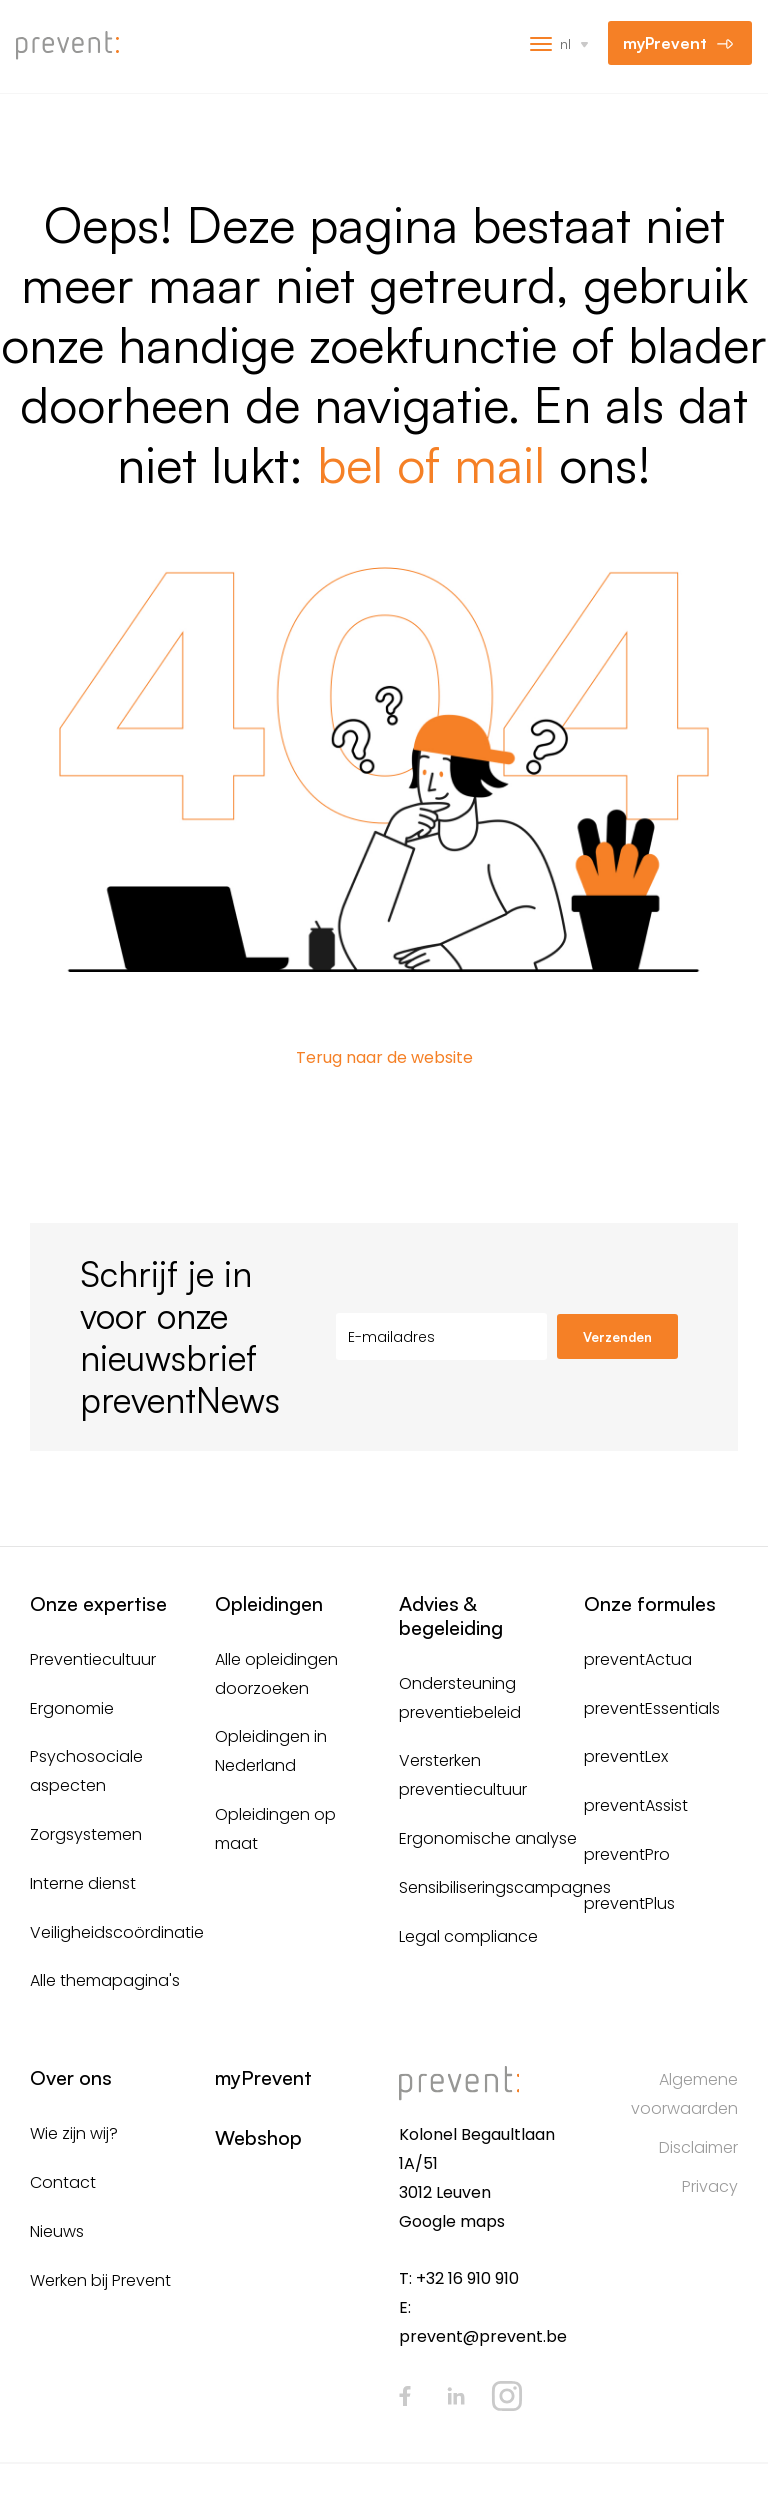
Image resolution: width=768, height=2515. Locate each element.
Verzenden (617, 1337)
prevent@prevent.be (483, 2336)
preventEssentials (652, 1708)
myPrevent (665, 43)
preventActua (638, 1659)
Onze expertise (98, 1603)
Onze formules (650, 1603)
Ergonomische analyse (488, 1838)
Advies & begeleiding (451, 1615)
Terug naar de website (384, 1057)
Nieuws (57, 2231)
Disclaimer (698, 2147)
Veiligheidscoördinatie (117, 1932)
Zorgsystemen (86, 1834)
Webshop (258, 2137)
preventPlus (629, 1903)
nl (565, 43)
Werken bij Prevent (100, 2280)
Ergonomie (72, 1708)
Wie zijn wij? (74, 2133)
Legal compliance (468, 1936)
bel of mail (431, 463)
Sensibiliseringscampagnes (505, 1887)
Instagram (507, 2396)
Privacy (710, 2186)
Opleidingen (269, 1603)
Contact (63, 2182)
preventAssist (636, 1805)
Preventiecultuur (93, 1659)
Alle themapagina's (105, 1980)
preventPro (627, 1854)
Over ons (71, 2077)
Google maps (452, 2221)
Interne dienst (83, 1883)
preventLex (626, 1756)
